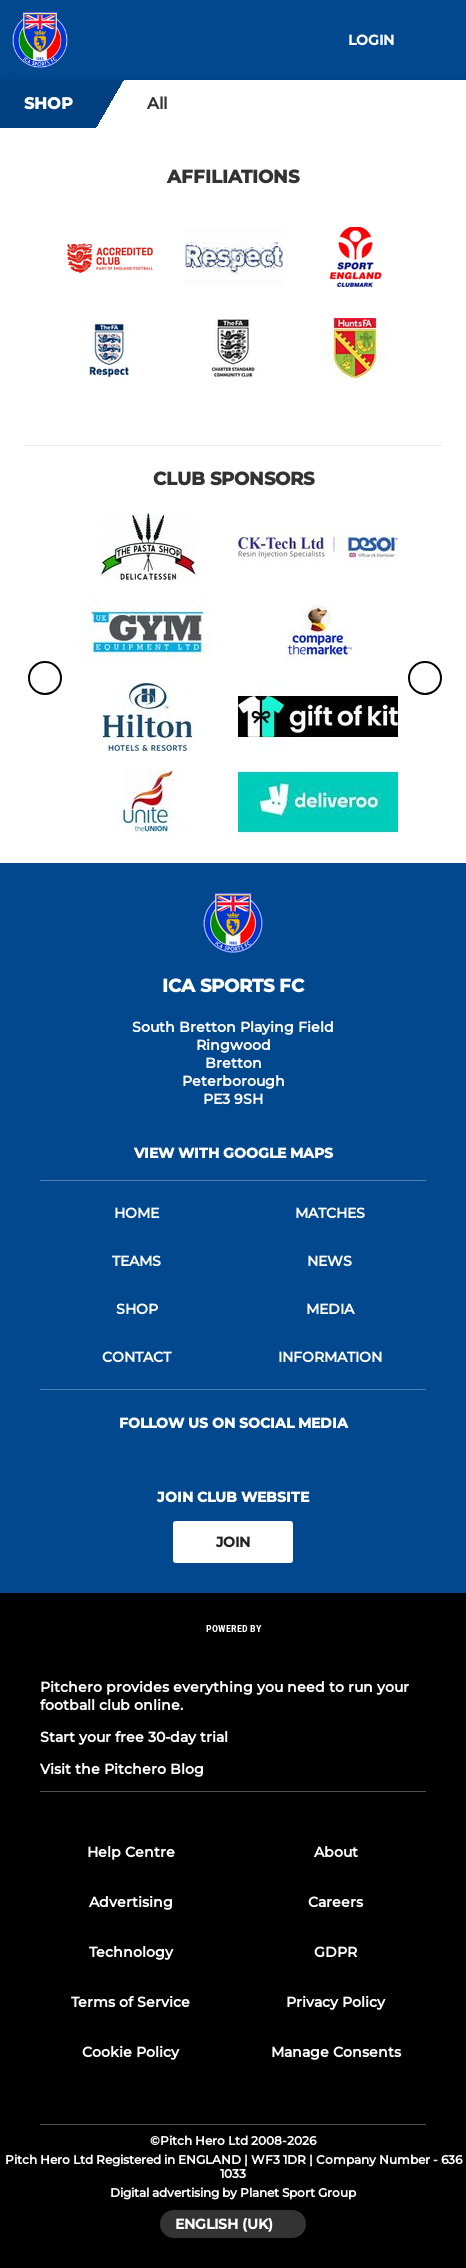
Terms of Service (130, 2002)
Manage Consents (336, 2052)
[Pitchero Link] (233, 1655)
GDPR (335, 1952)
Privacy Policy (335, 2002)
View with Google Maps (233, 1153)
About (336, 1852)
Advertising (131, 1902)
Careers (335, 1902)
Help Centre (131, 1852)
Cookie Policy (130, 2052)
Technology (131, 1952)
